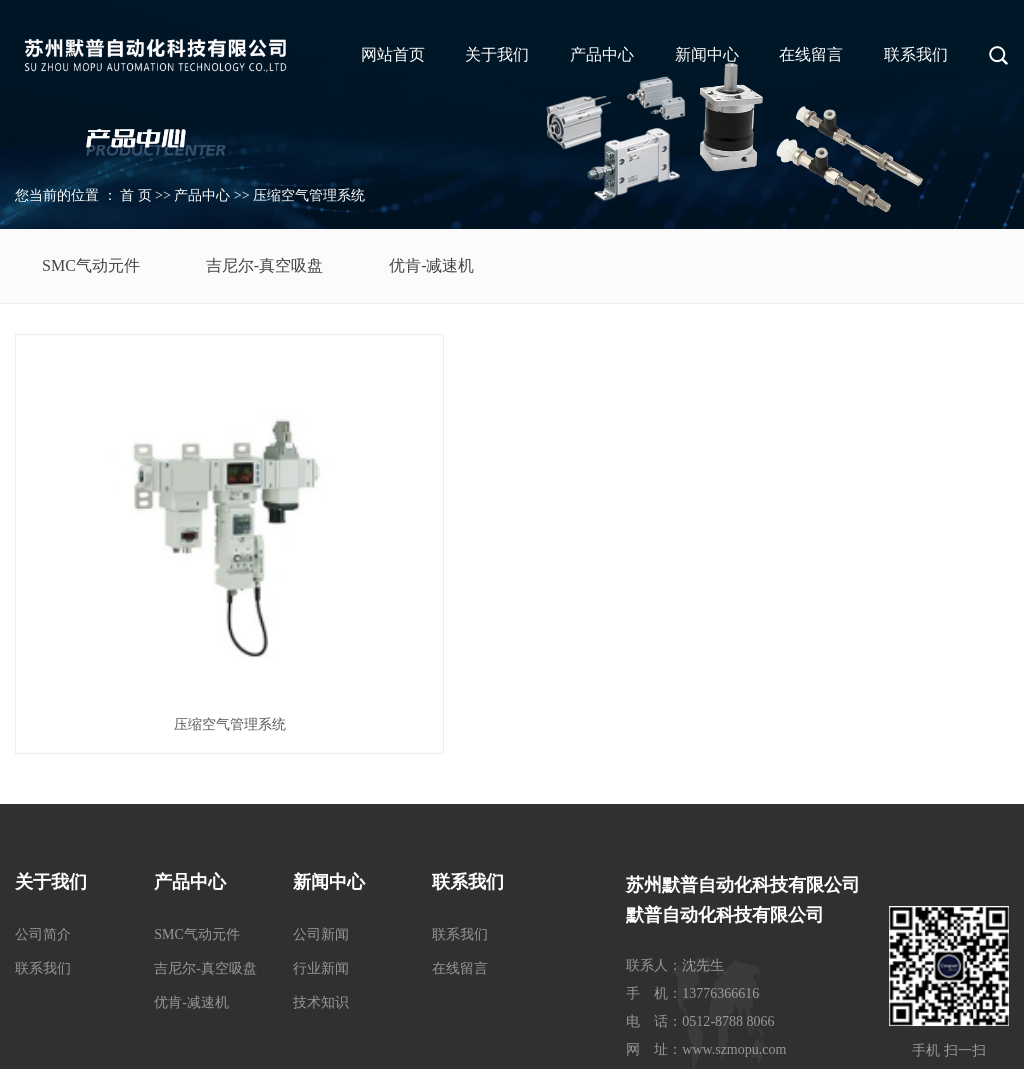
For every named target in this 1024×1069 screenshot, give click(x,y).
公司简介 (43, 765)
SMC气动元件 (91, 265)
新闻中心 (707, 54)
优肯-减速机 (431, 265)
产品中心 (602, 54)
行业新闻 (321, 799)
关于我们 (497, 54)
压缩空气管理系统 (309, 195)
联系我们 (916, 54)
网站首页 (393, 54)
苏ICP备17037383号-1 (449, 1043)
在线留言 (811, 54)
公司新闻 (321, 765)
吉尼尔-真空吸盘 (264, 265)
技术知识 (321, 833)
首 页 (136, 195)
